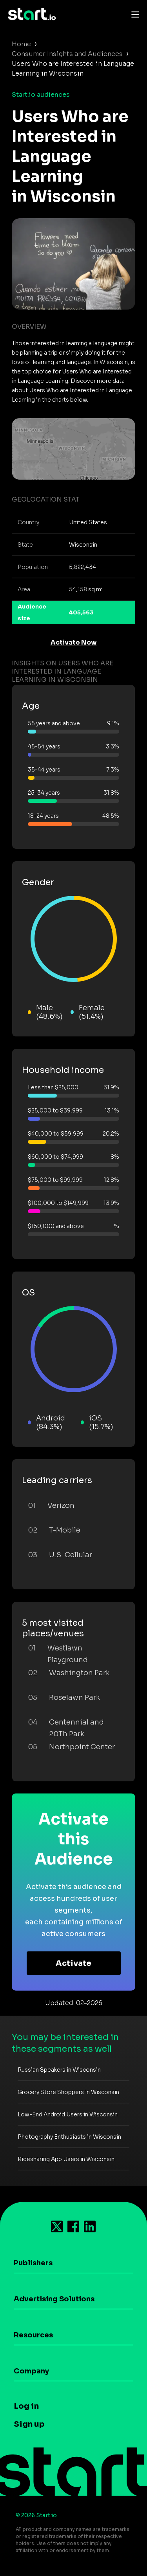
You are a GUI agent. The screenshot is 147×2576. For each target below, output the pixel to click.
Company (31, 2371)
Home (21, 44)
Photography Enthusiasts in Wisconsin (69, 2136)
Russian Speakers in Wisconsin (59, 2069)
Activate (73, 1963)
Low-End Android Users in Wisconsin (68, 2114)
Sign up (29, 2424)
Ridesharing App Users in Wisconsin (66, 2159)
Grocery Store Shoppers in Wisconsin (68, 2092)
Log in (26, 2406)
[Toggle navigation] (133, 14)
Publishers (33, 2263)
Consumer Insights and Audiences (67, 54)
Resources (33, 2335)
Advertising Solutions (54, 2299)
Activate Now (74, 642)
